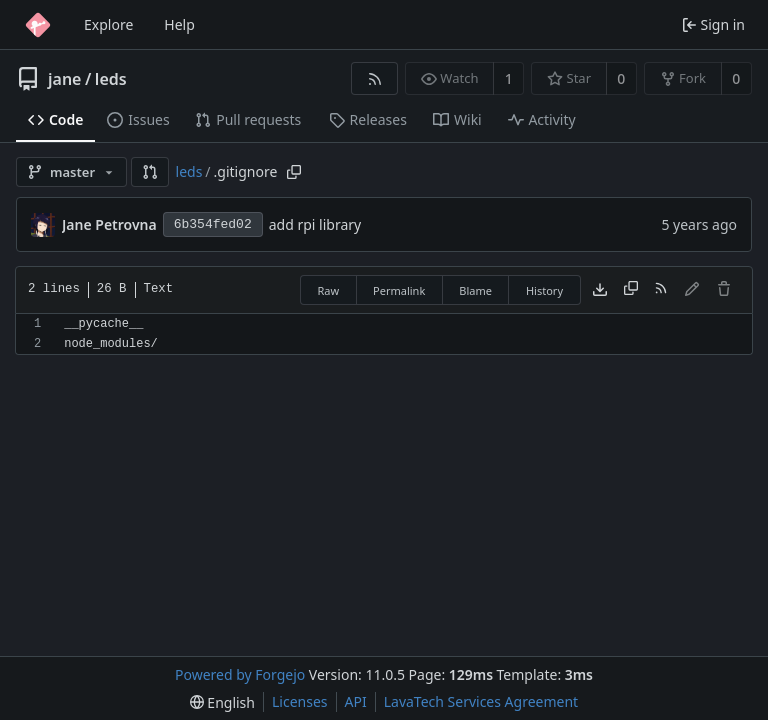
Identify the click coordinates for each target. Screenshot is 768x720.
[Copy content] (631, 290)
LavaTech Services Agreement (481, 701)
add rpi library (315, 224)
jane (64, 79)
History (544, 290)
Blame (475, 290)
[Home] (38, 25)
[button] (150, 172)
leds (111, 79)
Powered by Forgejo (240, 674)
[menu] (222, 702)
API (356, 701)
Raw (328, 290)
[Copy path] (294, 172)
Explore (108, 24)
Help (179, 24)
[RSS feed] (374, 78)
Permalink (399, 290)
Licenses (300, 701)
